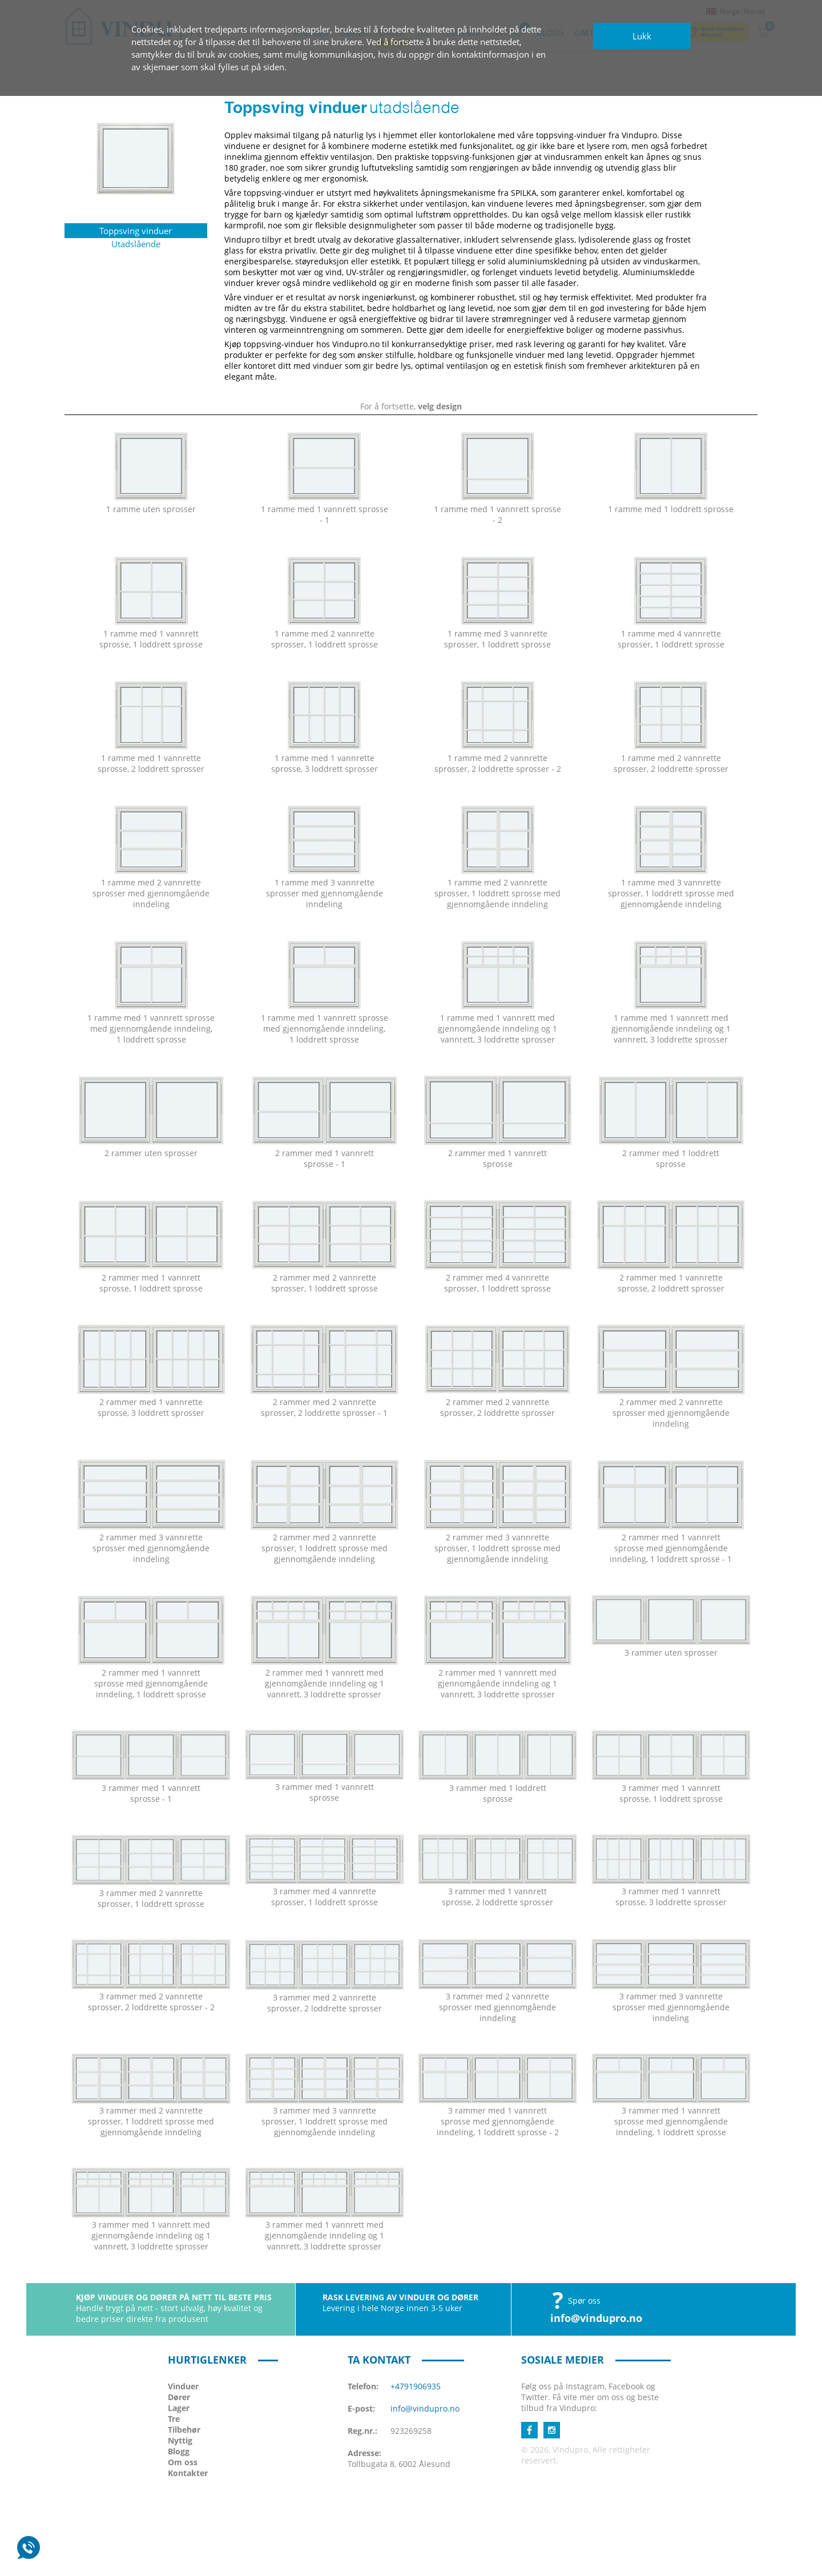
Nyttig (180, 2440)
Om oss (183, 2462)
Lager (179, 2407)
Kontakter (188, 2473)
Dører (179, 2397)
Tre (174, 2418)
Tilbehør (184, 2429)
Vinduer (183, 2386)
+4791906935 (415, 2386)
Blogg (179, 2451)
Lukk (641, 36)
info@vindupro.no (596, 2318)
